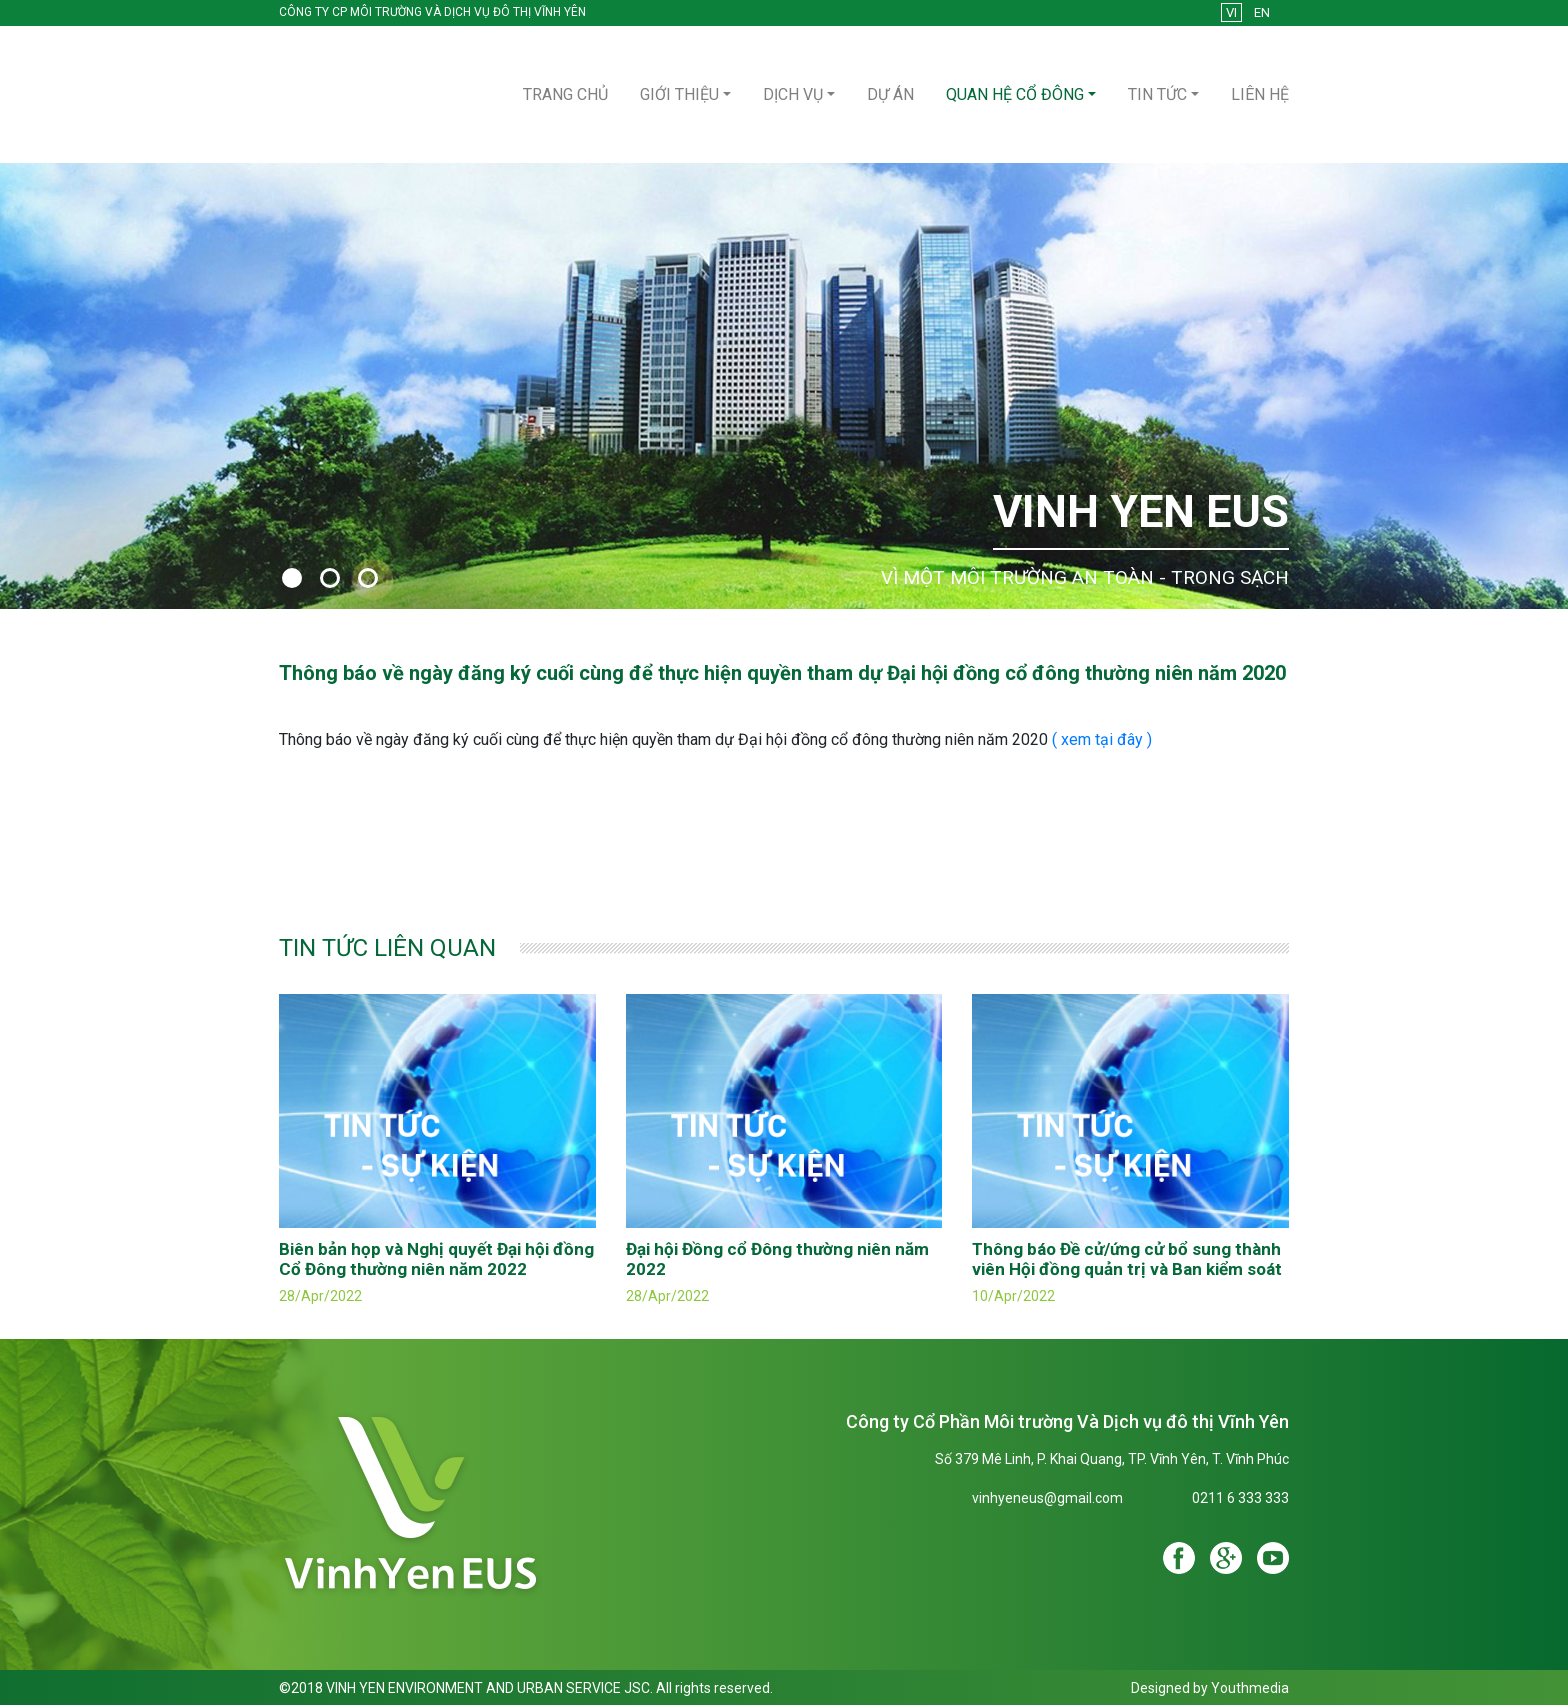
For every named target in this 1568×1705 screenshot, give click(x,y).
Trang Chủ (565, 94)
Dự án (890, 94)
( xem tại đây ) (1102, 739)
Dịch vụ (793, 94)
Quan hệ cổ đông (1015, 94)
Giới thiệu (679, 94)
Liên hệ (1260, 94)
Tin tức (1157, 94)
